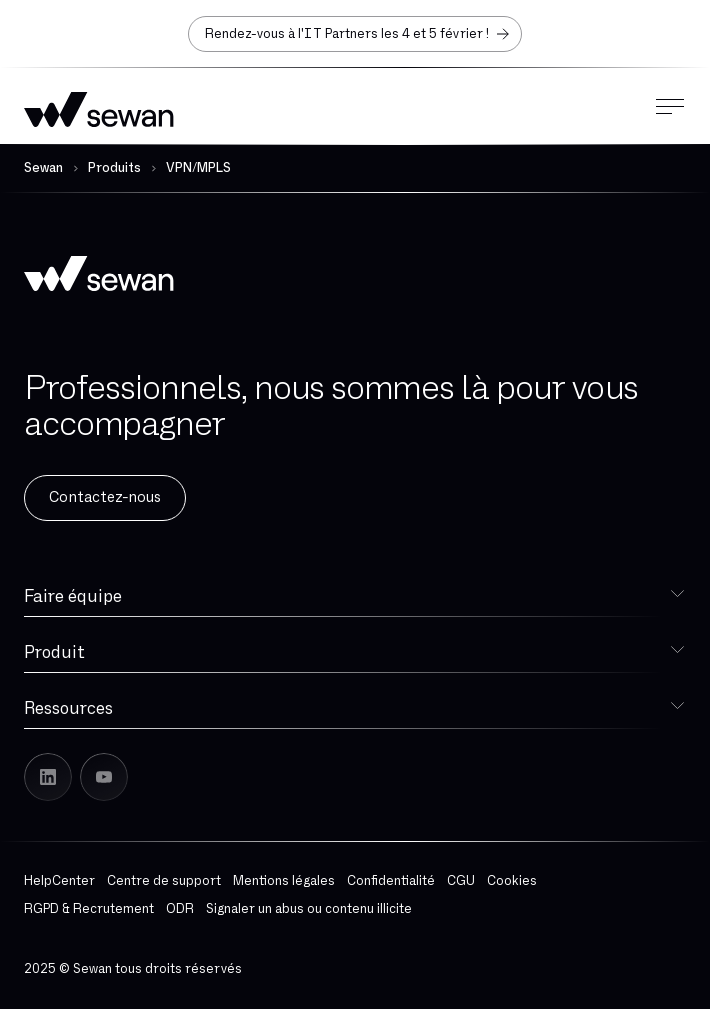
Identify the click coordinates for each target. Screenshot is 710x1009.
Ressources (68, 708)
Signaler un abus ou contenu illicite (309, 909)
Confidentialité (391, 881)
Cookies (512, 881)
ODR (180, 909)
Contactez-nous (105, 497)
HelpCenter (59, 881)
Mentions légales (284, 881)
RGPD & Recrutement (89, 909)
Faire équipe (73, 596)
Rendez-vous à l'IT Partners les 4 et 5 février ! (359, 34)
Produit (54, 652)
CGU (461, 881)
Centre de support (164, 881)
